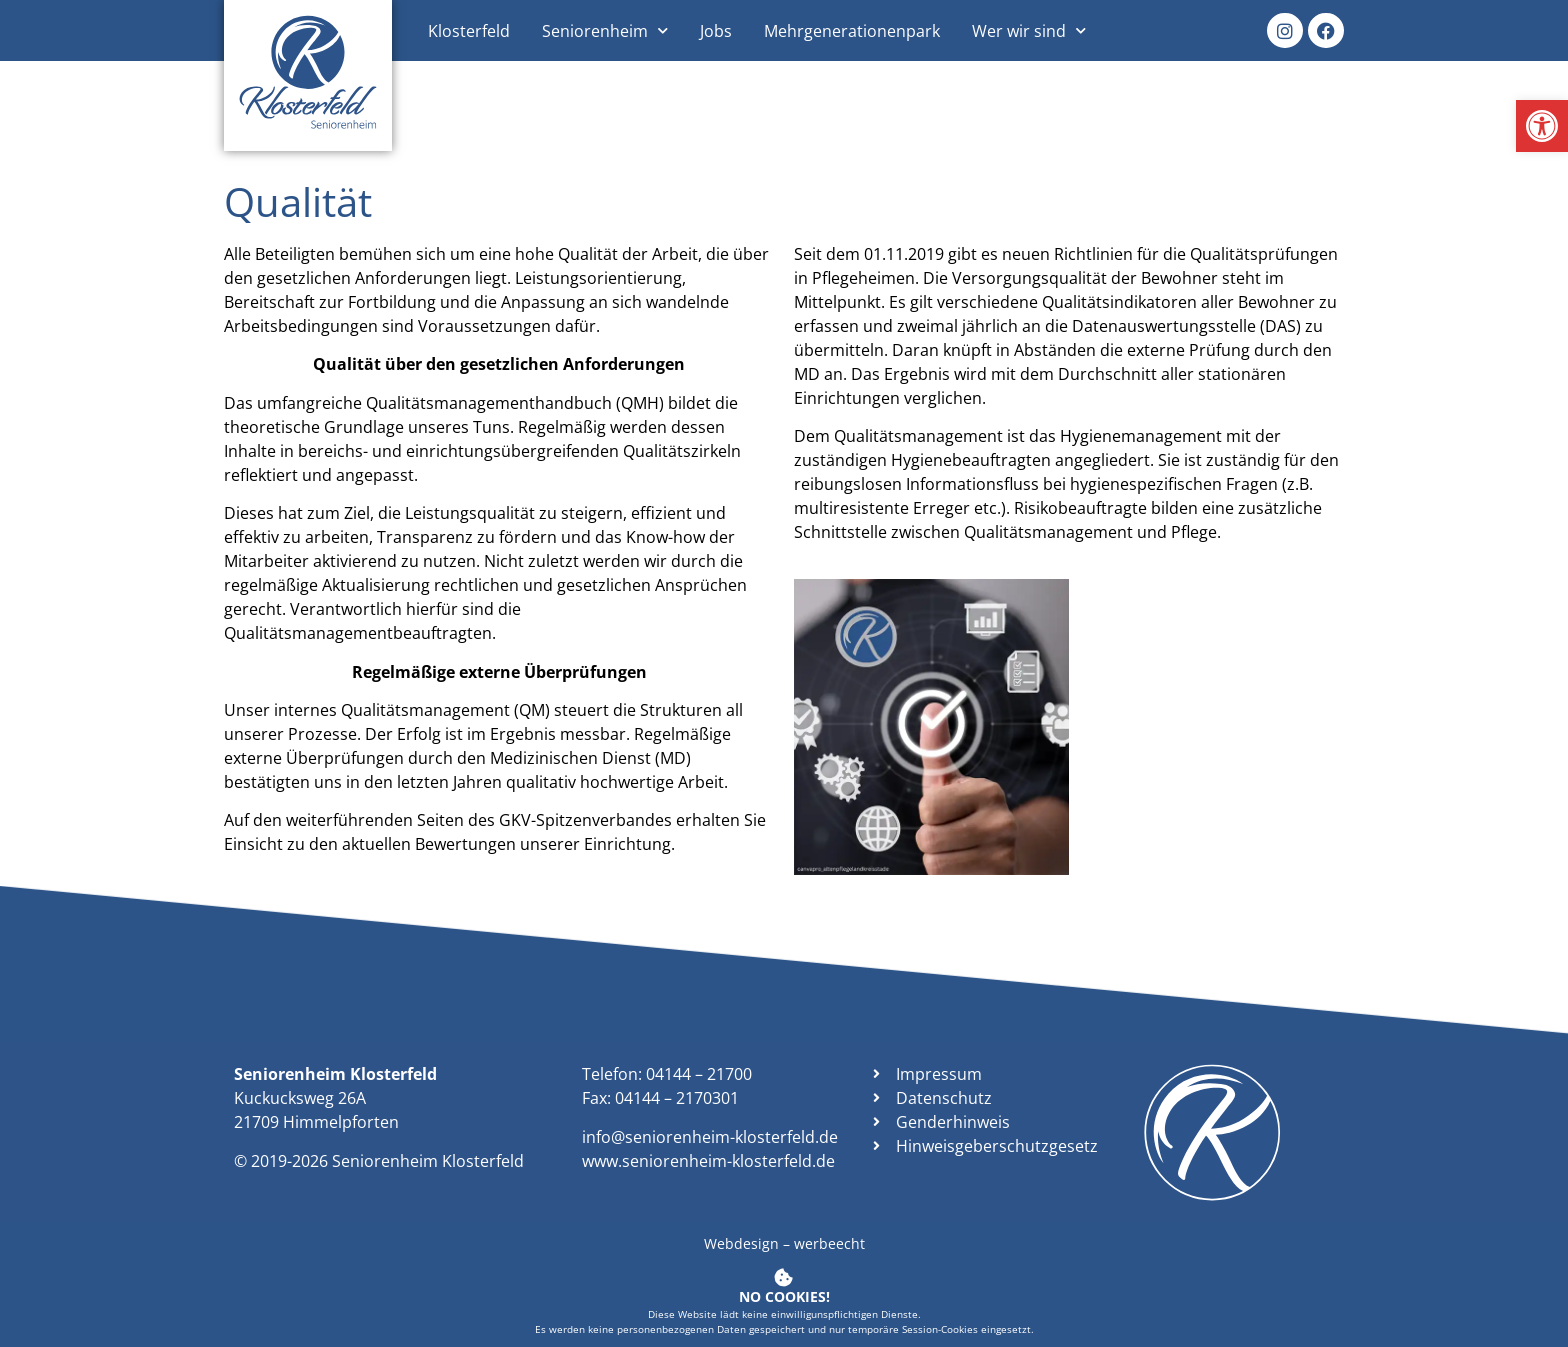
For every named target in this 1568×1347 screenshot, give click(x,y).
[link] (1542, 126)
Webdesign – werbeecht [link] (784, 1243)
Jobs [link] (716, 31)
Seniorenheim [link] (605, 30)
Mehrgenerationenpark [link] (852, 31)
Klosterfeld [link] (469, 31)
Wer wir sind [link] (1029, 30)
